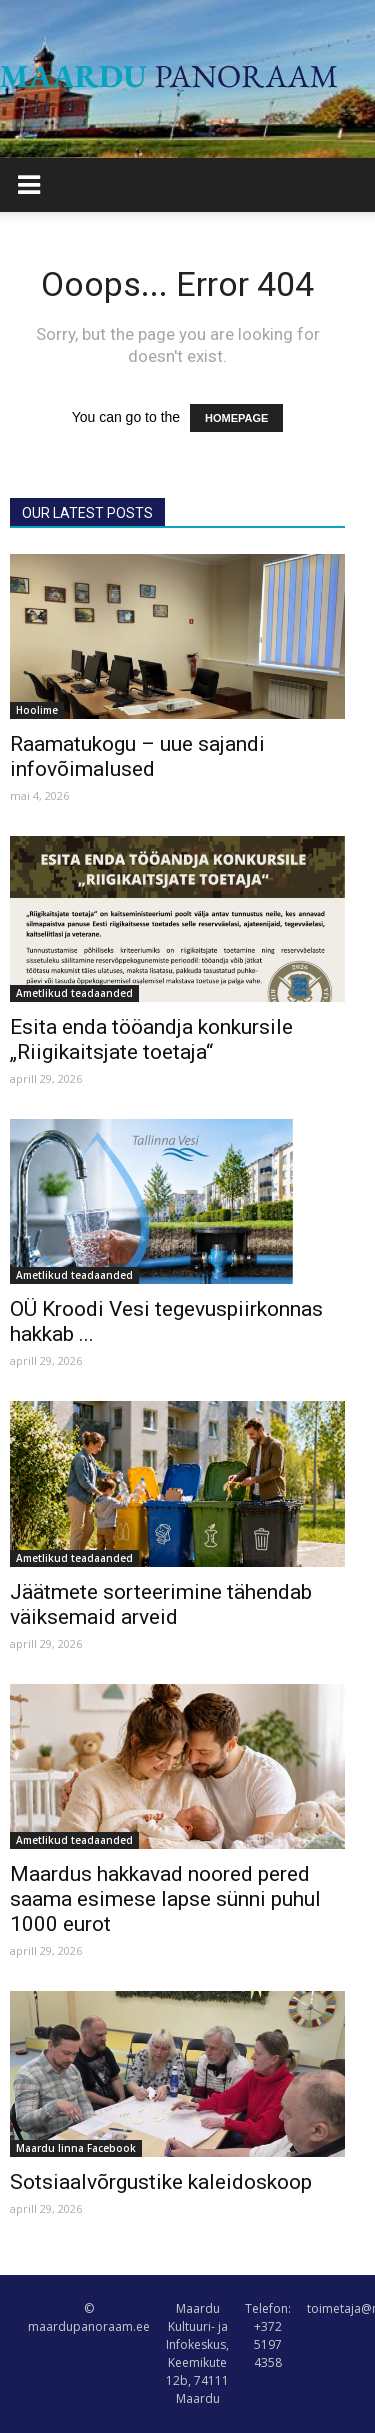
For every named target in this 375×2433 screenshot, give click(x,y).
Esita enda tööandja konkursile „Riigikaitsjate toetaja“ (151, 1039)
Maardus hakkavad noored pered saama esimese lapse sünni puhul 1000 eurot (165, 1899)
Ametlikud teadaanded (74, 993)
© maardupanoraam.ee (89, 2317)
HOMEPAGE (236, 418)
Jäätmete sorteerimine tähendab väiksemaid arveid (161, 1604)
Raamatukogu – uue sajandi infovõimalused (137, 756)
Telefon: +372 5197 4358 (268, 2335)
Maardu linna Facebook (76, 2148)
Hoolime (37, 710)
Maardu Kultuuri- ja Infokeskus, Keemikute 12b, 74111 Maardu (197, 2353)
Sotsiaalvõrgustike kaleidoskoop (161, 2182)
